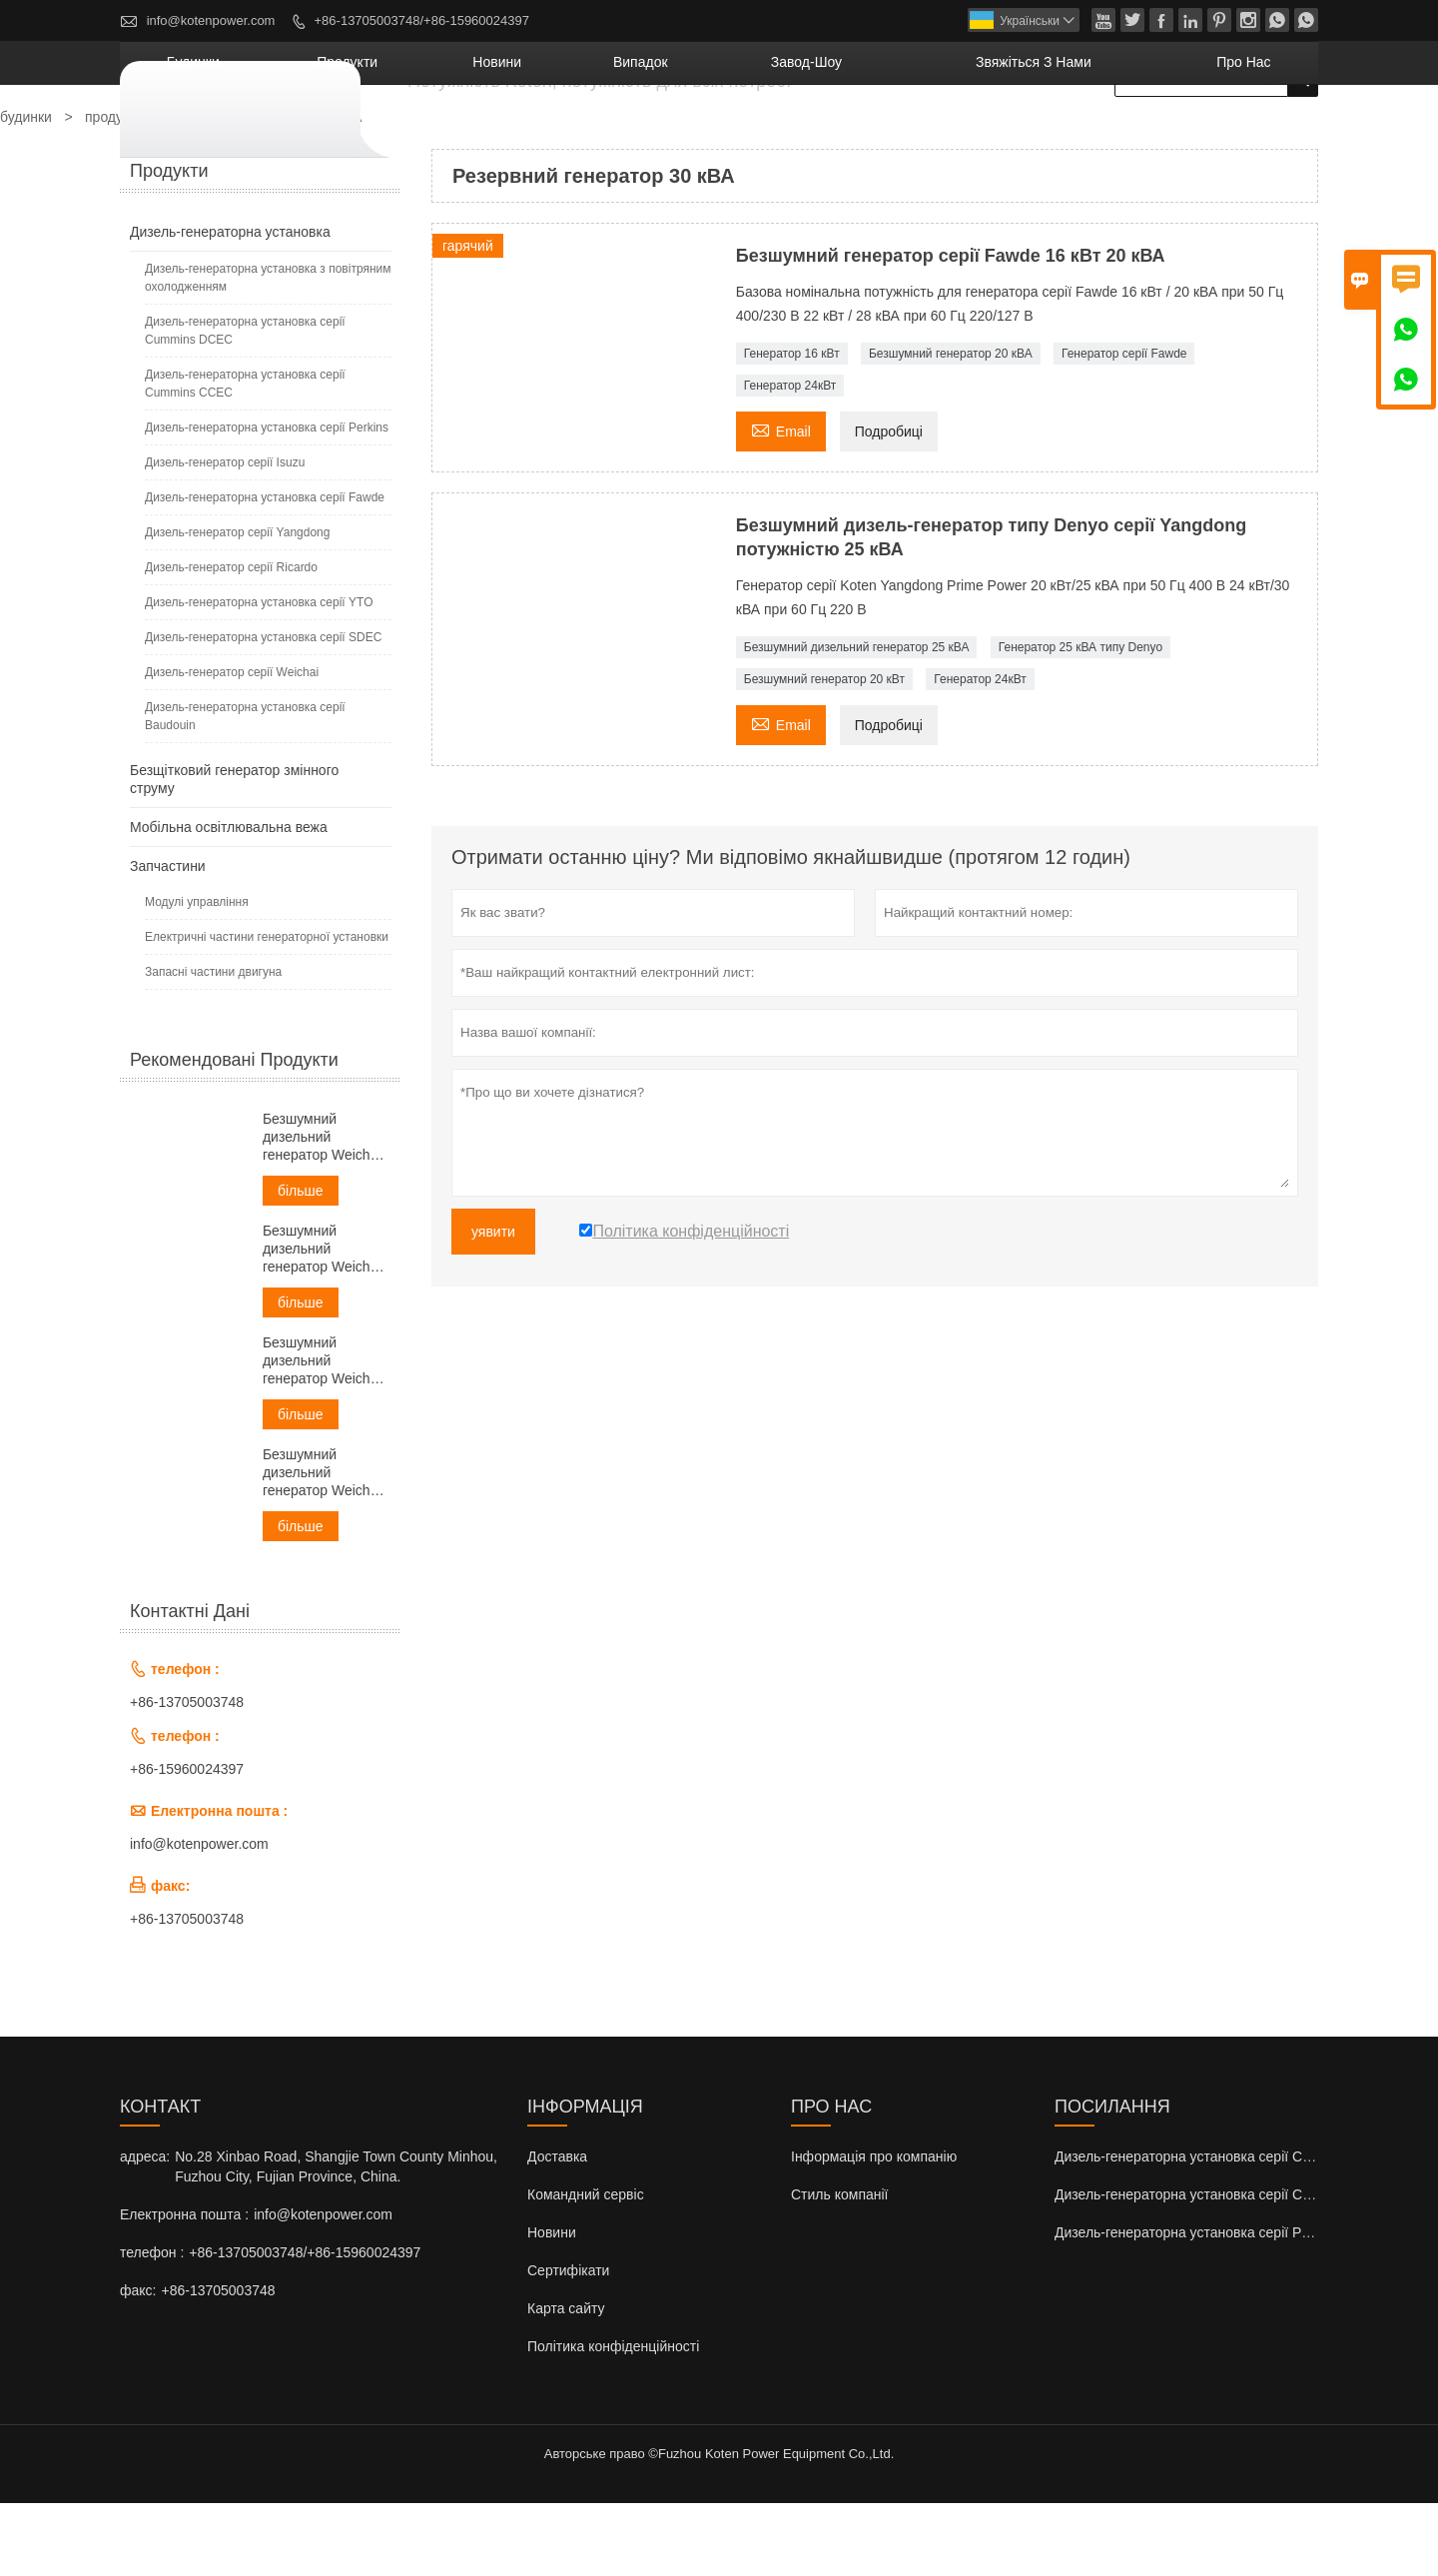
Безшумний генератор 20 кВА (951, 426)
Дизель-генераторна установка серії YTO (258, 675)
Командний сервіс (585, 2267)
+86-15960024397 (187, 1842)
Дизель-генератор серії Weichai (232, 745)
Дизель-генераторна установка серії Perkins (266, 500)
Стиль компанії (840, 2267)
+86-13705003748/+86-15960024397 (422, 20)
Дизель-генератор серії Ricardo (231, 640)
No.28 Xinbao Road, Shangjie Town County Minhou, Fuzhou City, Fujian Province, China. (336, 2239)
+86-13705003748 (187, 1775)
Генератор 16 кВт (792, 426)
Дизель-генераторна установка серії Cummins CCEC (245, 456)
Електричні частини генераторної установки (266, 1010)
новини (694, 135)
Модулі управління (197, 975)
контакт (160, 2179)
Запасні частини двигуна (213, 1045)
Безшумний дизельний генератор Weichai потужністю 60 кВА (323, 1545)
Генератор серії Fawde (1124, 426)
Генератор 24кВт (790, 458)
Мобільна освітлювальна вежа (229, 900)
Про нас (1261, 135)
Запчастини (168, 939)
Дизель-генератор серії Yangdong (237, 605)
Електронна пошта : (184, 2287)
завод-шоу (929, 135)
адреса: (145, 2229)
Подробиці (889, 504)
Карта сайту (566, 2381)
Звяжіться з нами (1101, 135)
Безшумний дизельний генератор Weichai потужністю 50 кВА (323, 1433)
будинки (462, 135)
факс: (138, 2363)
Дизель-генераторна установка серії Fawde (264, 570)
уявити (493, 1304)
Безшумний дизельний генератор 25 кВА (857, 720)
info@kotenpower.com (211, 20)
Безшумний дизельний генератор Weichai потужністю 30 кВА (323, 1210)
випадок (803, 135)
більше (301, 1264)
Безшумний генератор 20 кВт (824, 752)
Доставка (557, 2229)
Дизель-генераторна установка (230, 305)
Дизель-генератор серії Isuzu (225, 535)
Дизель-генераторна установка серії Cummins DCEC (245, 404)
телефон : (152, 2325)
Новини (551, 2305)
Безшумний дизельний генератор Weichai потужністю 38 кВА (323, 1321)
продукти (579, 135)
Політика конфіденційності (613, 2419)
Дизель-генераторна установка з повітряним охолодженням (268, 351)
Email (781, 501)
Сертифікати (568, 2343)
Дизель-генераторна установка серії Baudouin (245, 789)
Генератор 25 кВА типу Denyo (1080, 720)
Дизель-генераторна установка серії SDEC (263, 710)
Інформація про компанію (874, 2229)
